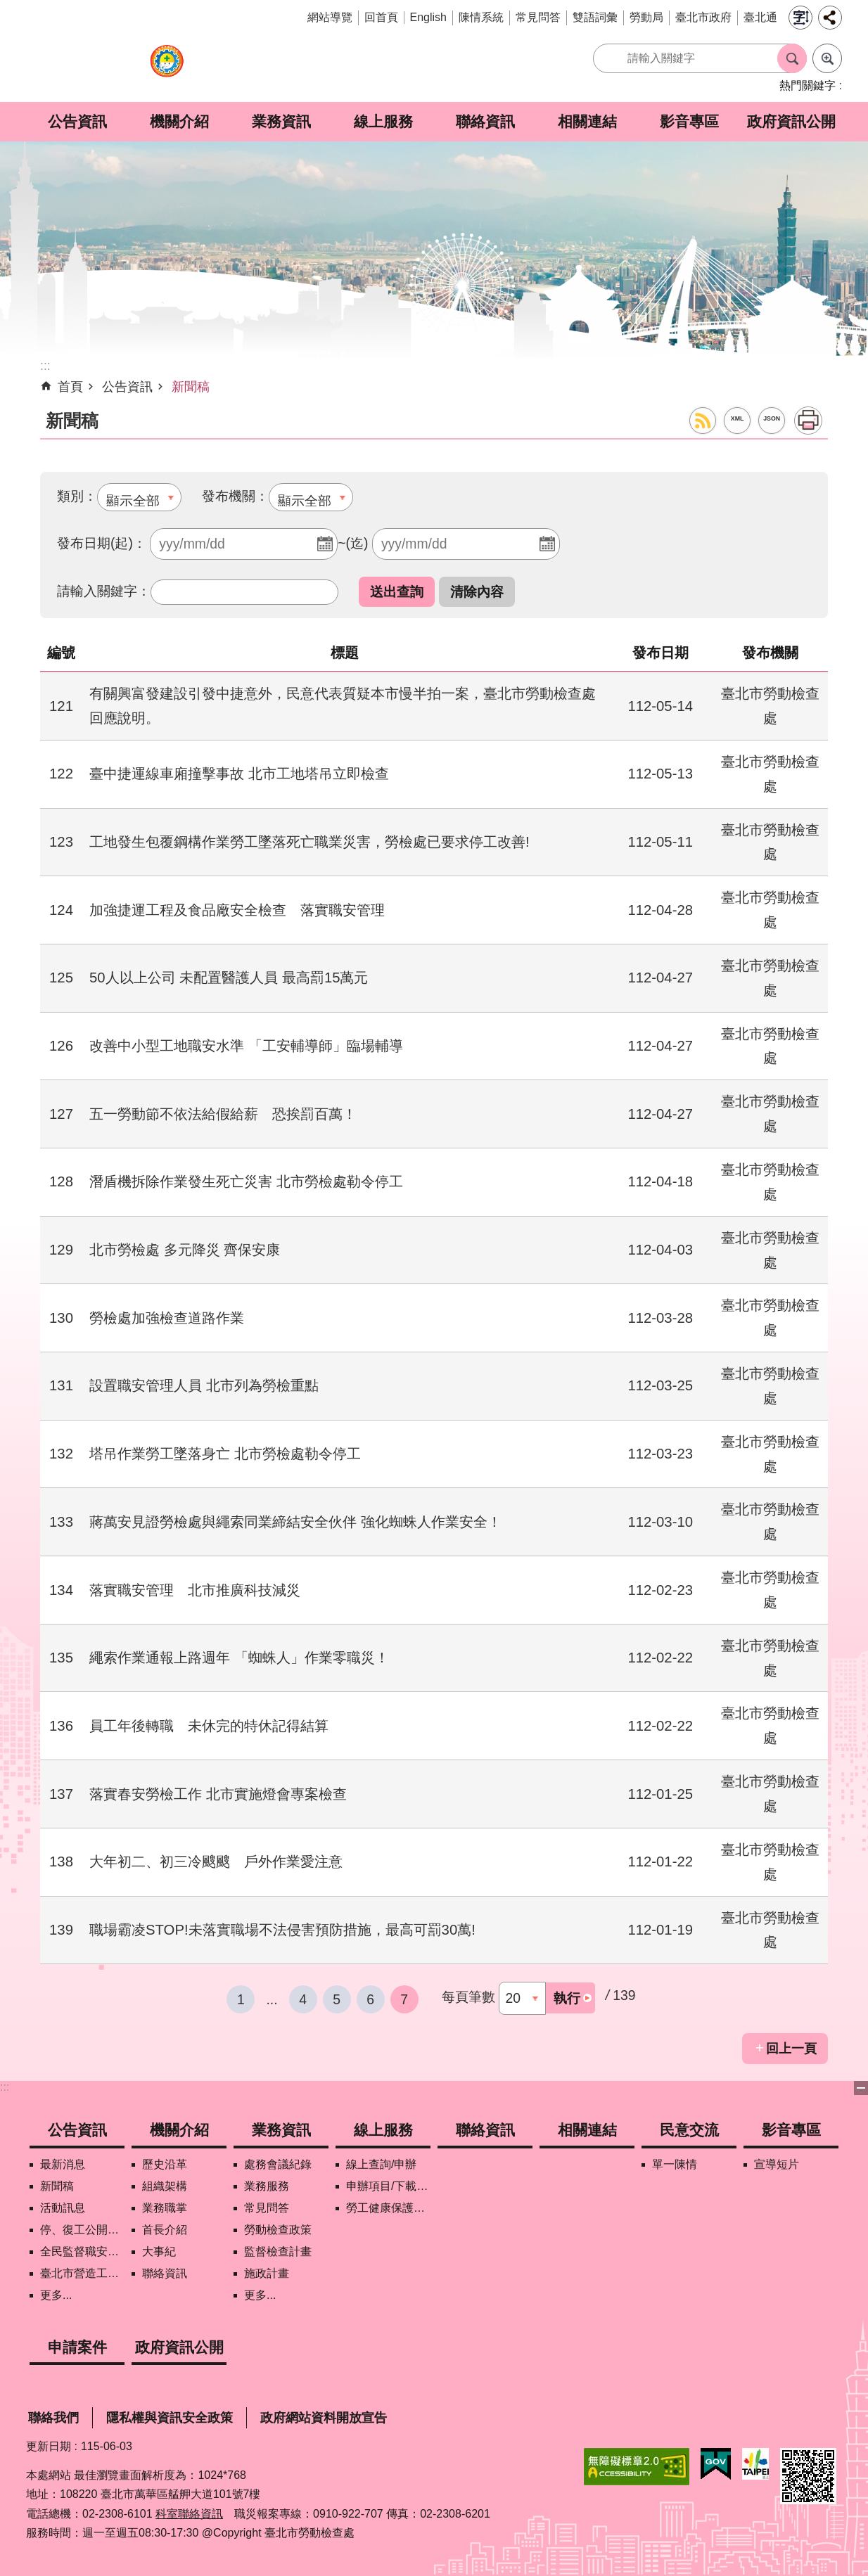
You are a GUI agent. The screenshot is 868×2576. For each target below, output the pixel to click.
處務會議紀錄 (278, 2164)
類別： (77, 496)
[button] (397, 592)
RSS (702, 420)
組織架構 (164, 2186)
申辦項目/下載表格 (388, 2186)
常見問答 (538, 17)
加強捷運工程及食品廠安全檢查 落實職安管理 (237, 910)
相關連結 (587, 121)
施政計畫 (266, 2273)
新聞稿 (191, 387)
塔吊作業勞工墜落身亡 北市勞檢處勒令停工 (225, 1453)
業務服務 (266, 2186)
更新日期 (48, 2446)
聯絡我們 (53, 2418)
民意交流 (689, 2130)
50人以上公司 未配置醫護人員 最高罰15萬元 (228, 977)
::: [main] (45, 366)
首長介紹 (164, 2230)
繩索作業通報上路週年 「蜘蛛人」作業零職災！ (239, 1657)
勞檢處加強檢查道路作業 (166, 1318)
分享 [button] (830, 18)
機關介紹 (179, 121)
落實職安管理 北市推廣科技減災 (194, 1590)
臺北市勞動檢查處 (166, 68)
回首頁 (381, 17)
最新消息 (62, 2164)
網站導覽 (329, 17)
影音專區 (689, 121)
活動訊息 (62, 2208)
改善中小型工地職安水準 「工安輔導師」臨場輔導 (246, 1045)
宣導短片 (776, 2164)
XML (737, 418)
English (428, 17)
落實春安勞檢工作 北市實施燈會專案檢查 (218, 1794)
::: (4, 2087)
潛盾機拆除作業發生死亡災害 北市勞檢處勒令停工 (246, 1181)
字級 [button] (800, 18)
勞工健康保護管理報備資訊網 (388, 2208)
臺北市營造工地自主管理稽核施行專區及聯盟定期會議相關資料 (82, 2273)
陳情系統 (481, 17)
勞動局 (646, 17)
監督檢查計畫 (278, 2251)
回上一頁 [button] (791, 2049)
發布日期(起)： (101, 543)
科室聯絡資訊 (189, 2514)
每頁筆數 (468, 1996)
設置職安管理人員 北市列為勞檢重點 (204, 1385)
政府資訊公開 (791, 121)
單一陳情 (674, 2164)
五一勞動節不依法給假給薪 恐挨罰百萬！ (223, 1114)
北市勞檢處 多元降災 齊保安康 (184, 1249)
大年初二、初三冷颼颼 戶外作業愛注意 (216, 1861)
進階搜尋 (827, 58)
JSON (771, 418)
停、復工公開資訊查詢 (82, 2230)
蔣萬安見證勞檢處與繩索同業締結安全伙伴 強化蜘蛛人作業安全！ (295, 1522)
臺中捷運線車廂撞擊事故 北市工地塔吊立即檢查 (239, 773)
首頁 (70, 387)
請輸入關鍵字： (104, 590)
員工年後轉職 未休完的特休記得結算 (208, 1726)
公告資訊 (77, 121)
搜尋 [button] (792, 58)
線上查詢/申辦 (381, 2164)
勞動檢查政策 (278, 2230)
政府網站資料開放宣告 (323, 2418)
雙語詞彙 (595, 17)
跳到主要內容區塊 (7, 7)
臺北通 (760, 17)
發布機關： (235, 496)
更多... (56, 2295)
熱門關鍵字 (807, 85)
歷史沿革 (164, 2164)
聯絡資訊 (485, 121)
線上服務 (383, 121)
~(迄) (353, 543)
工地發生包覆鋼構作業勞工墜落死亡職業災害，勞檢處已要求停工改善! (309, 842)
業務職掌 (164, 2208)
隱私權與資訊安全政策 (169, 2418)
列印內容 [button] (808, 420)
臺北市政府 (703, 17)
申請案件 (77, 2347)
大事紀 (159, 2251)
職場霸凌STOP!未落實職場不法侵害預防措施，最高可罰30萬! (282, 1929)
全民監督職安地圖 (82, 2251)
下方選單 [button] (861, 2088)
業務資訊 (281, 121)
